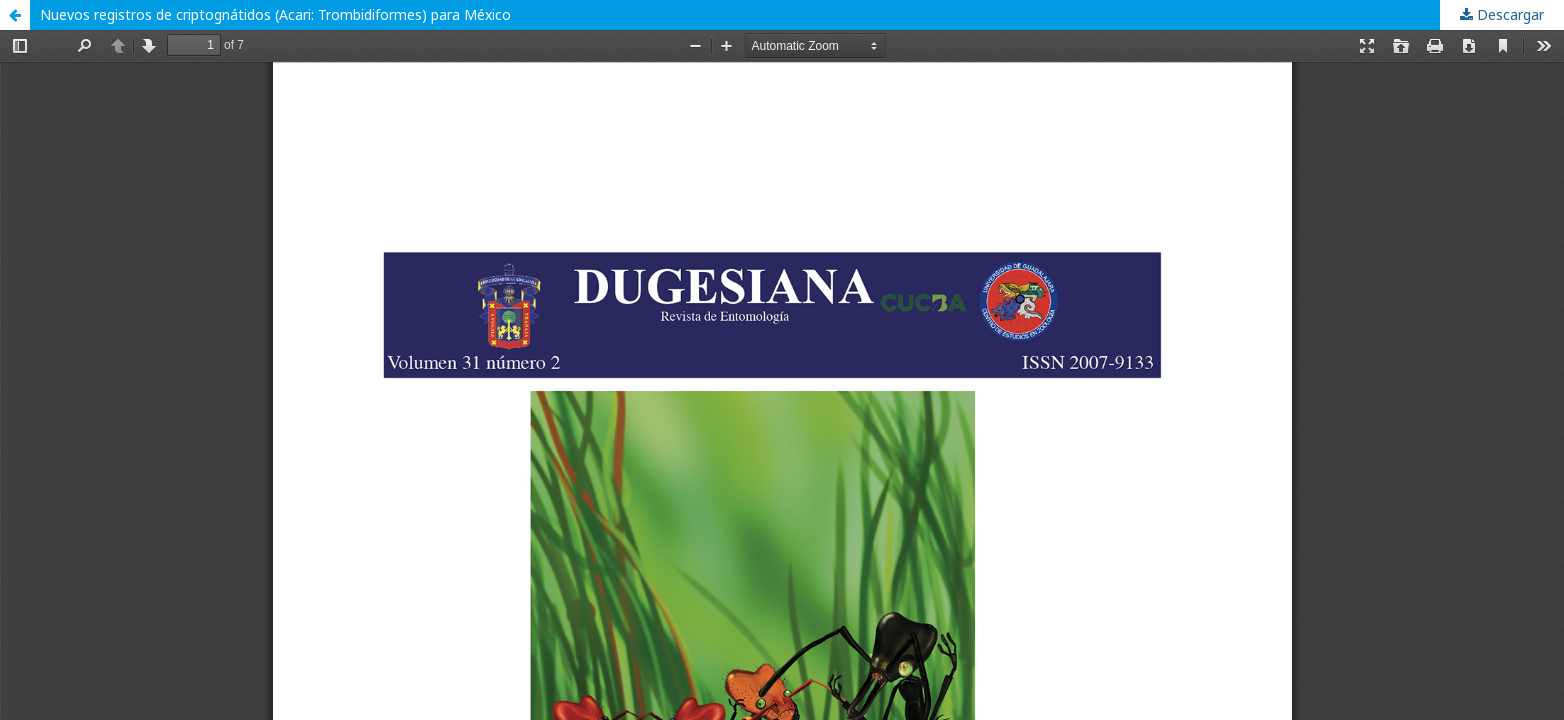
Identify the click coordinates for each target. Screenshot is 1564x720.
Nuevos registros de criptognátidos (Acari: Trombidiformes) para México (275, 14)
